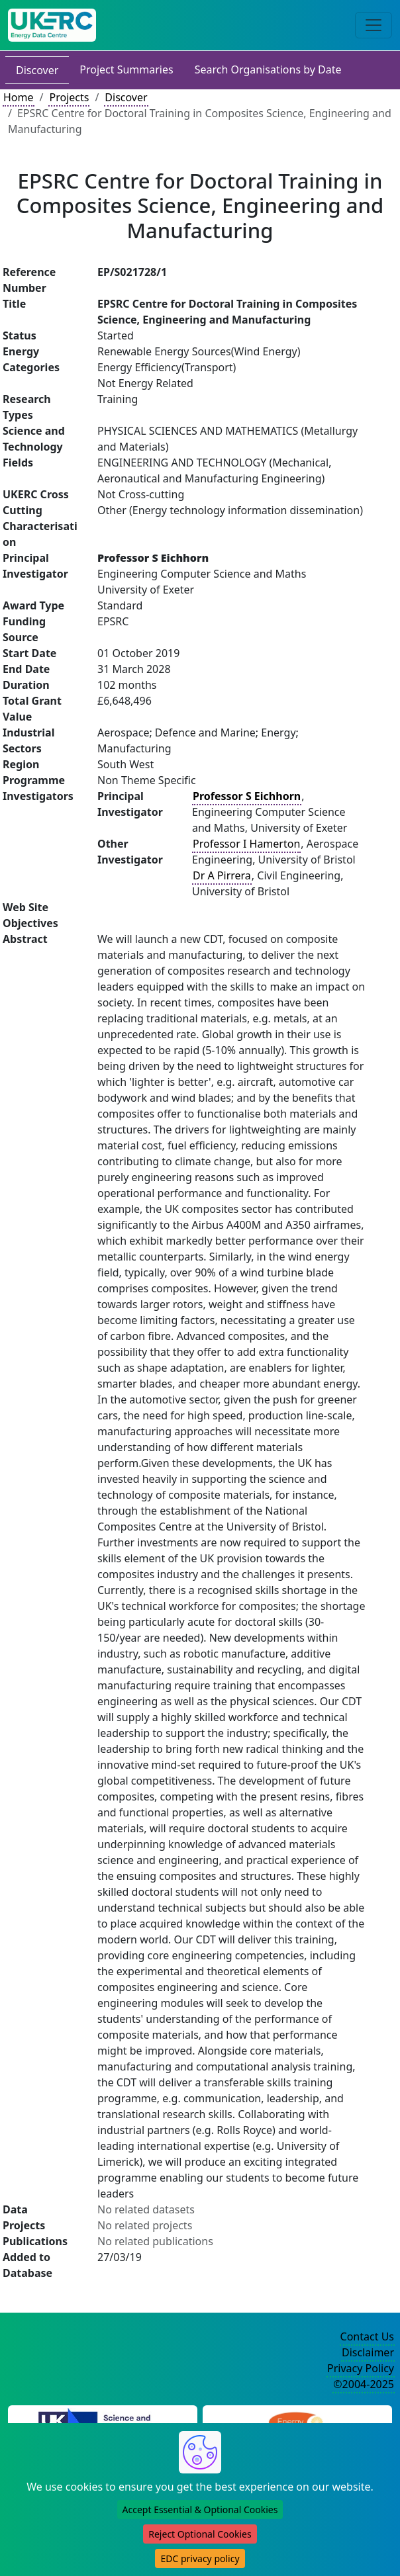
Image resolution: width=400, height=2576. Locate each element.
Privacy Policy (360, 2368)
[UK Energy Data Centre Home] (52, 25)
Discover (37, 70)
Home (18, 97)
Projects (69, 97)
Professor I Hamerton (246, 843)
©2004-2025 (363, 2384)
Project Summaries (126, 69)
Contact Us (367, 2336)
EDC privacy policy (199, 2558)
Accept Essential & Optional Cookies (200, 2509)
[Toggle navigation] (373, 25)
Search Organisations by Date (268, 69)
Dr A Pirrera (222, 875)
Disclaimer (368, 2352)
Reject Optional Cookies (199, 2534)
